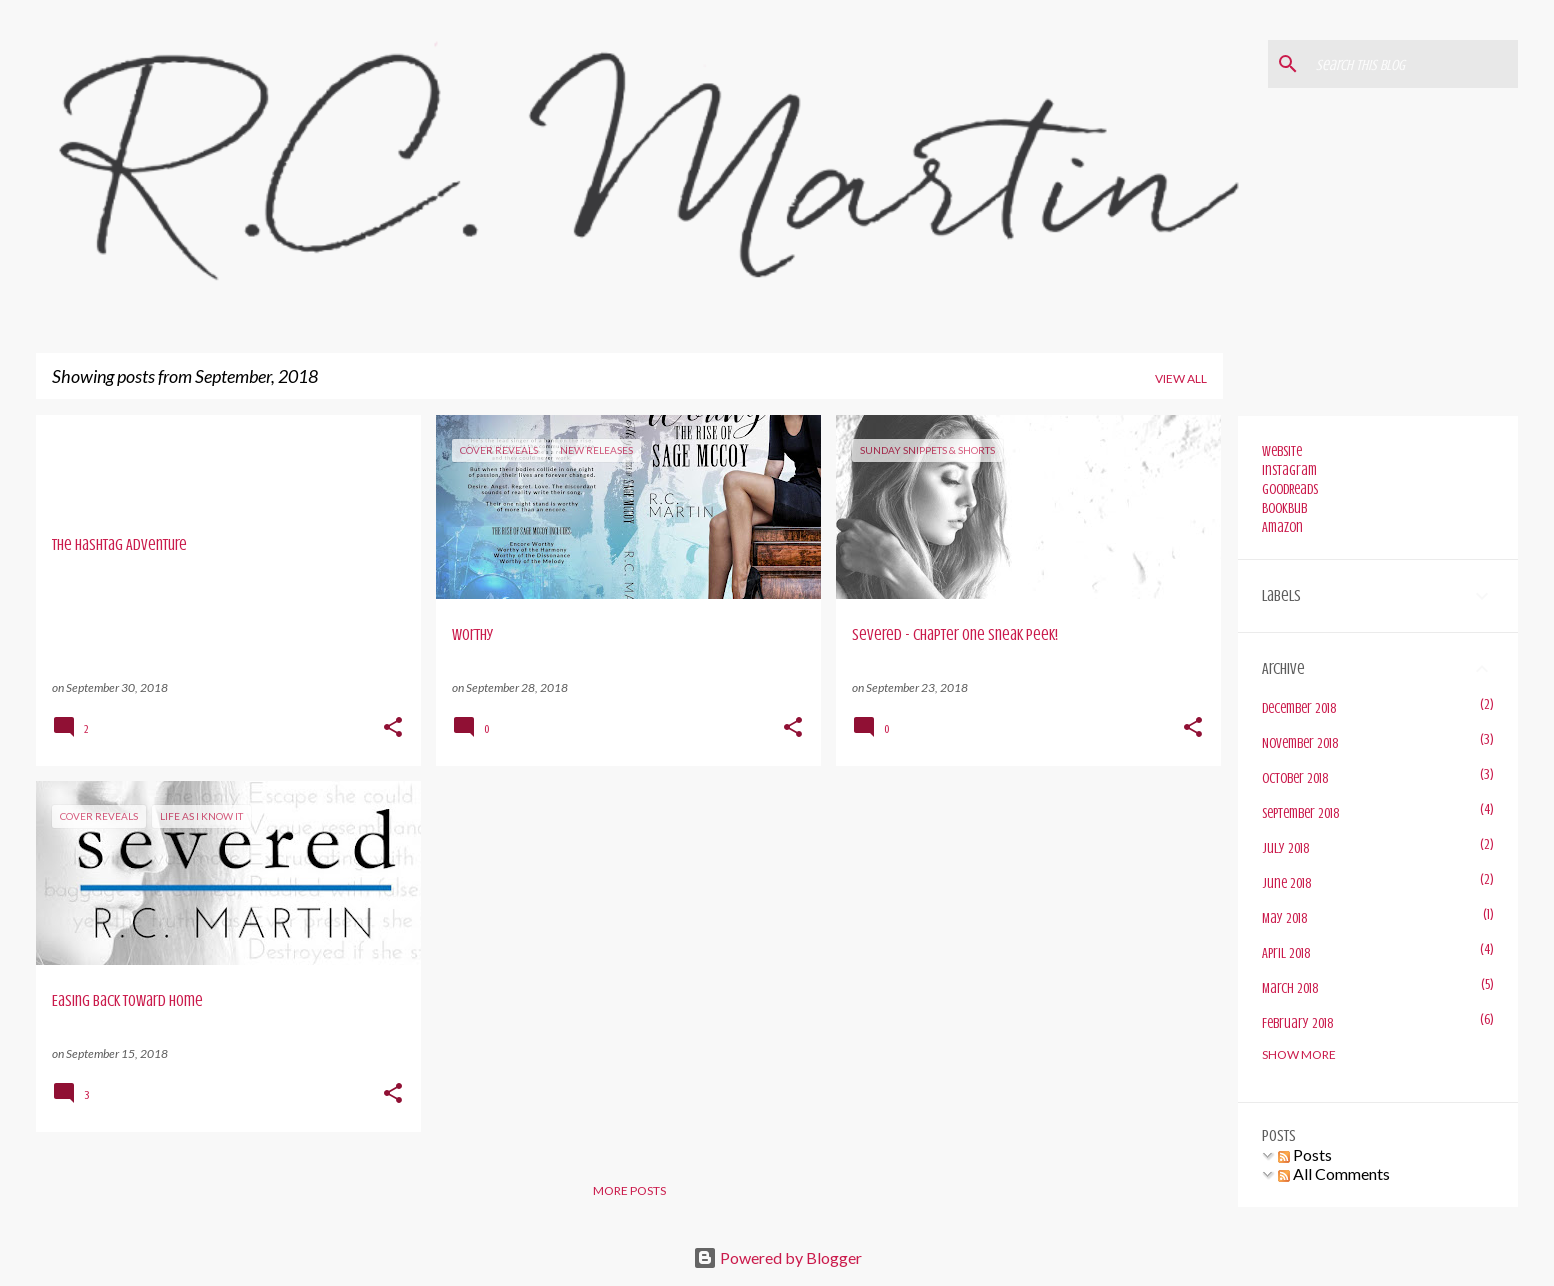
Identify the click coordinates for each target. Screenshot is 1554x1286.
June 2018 (1286, 883)
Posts (1305, 1154)
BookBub (1284, 508)
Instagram (1289, 470)
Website (1282, 451)
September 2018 (1300, 813)
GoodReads (1290, 489)
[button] (393, 728)
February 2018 (1297, 1023)
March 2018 (1290, 988)
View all (1181, 378)
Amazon (1282, 527)
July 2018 (1285, 848)
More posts (629, 1190)
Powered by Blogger (777, 1257)
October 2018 (1295, 778)
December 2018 (1299, 708)
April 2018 (1286, 953)
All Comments (1334, 1173)
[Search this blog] (1413, 64)
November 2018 (1300, 743)
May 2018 (1284, 918)
